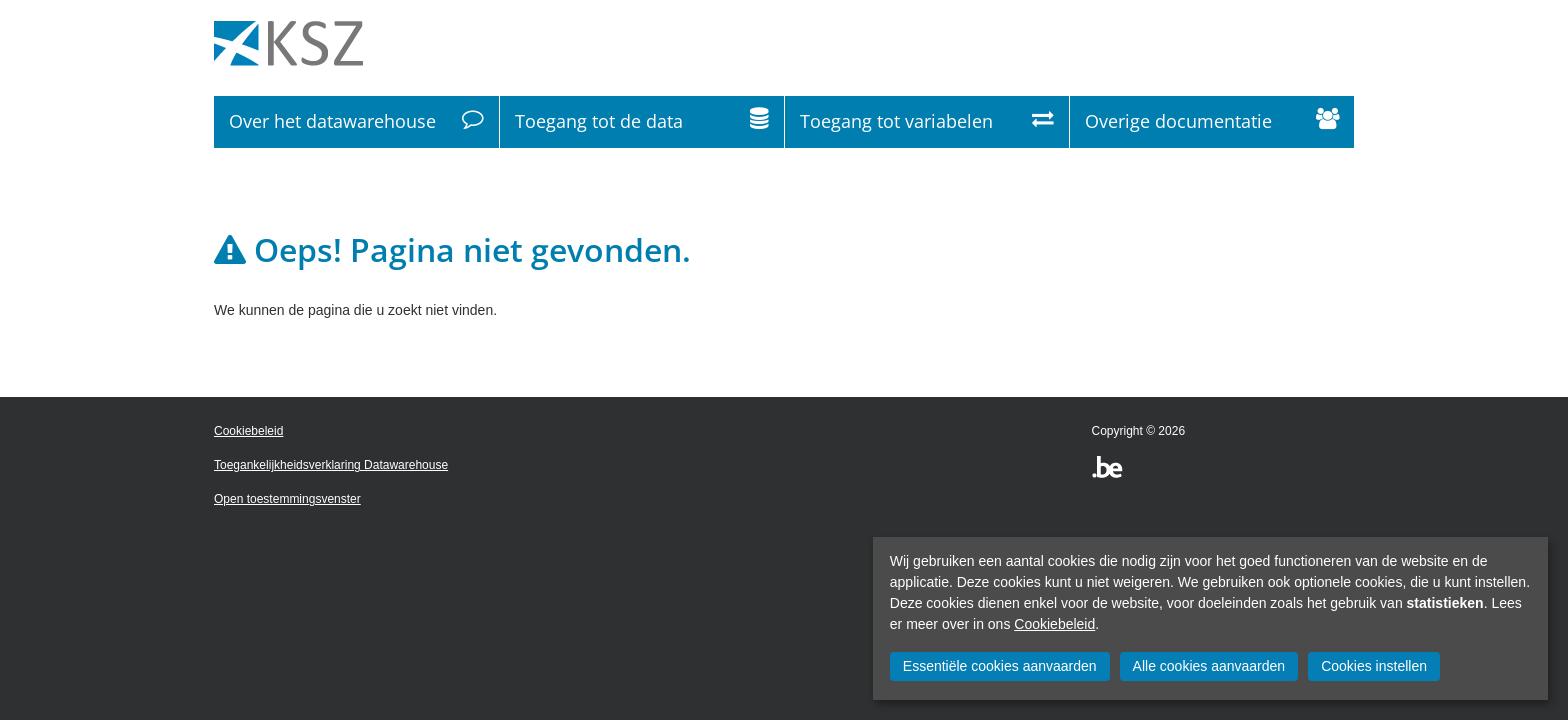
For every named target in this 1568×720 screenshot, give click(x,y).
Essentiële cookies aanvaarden (1000, 666)
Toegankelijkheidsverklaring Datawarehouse (331, 465)
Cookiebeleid (1054, 624)
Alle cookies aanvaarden (1209, 666)
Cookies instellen (1374, 666)
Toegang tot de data (642, 121)
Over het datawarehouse (356, 121)
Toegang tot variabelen (927, 121)
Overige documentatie (1212, 121)
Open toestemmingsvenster (287, 499)
